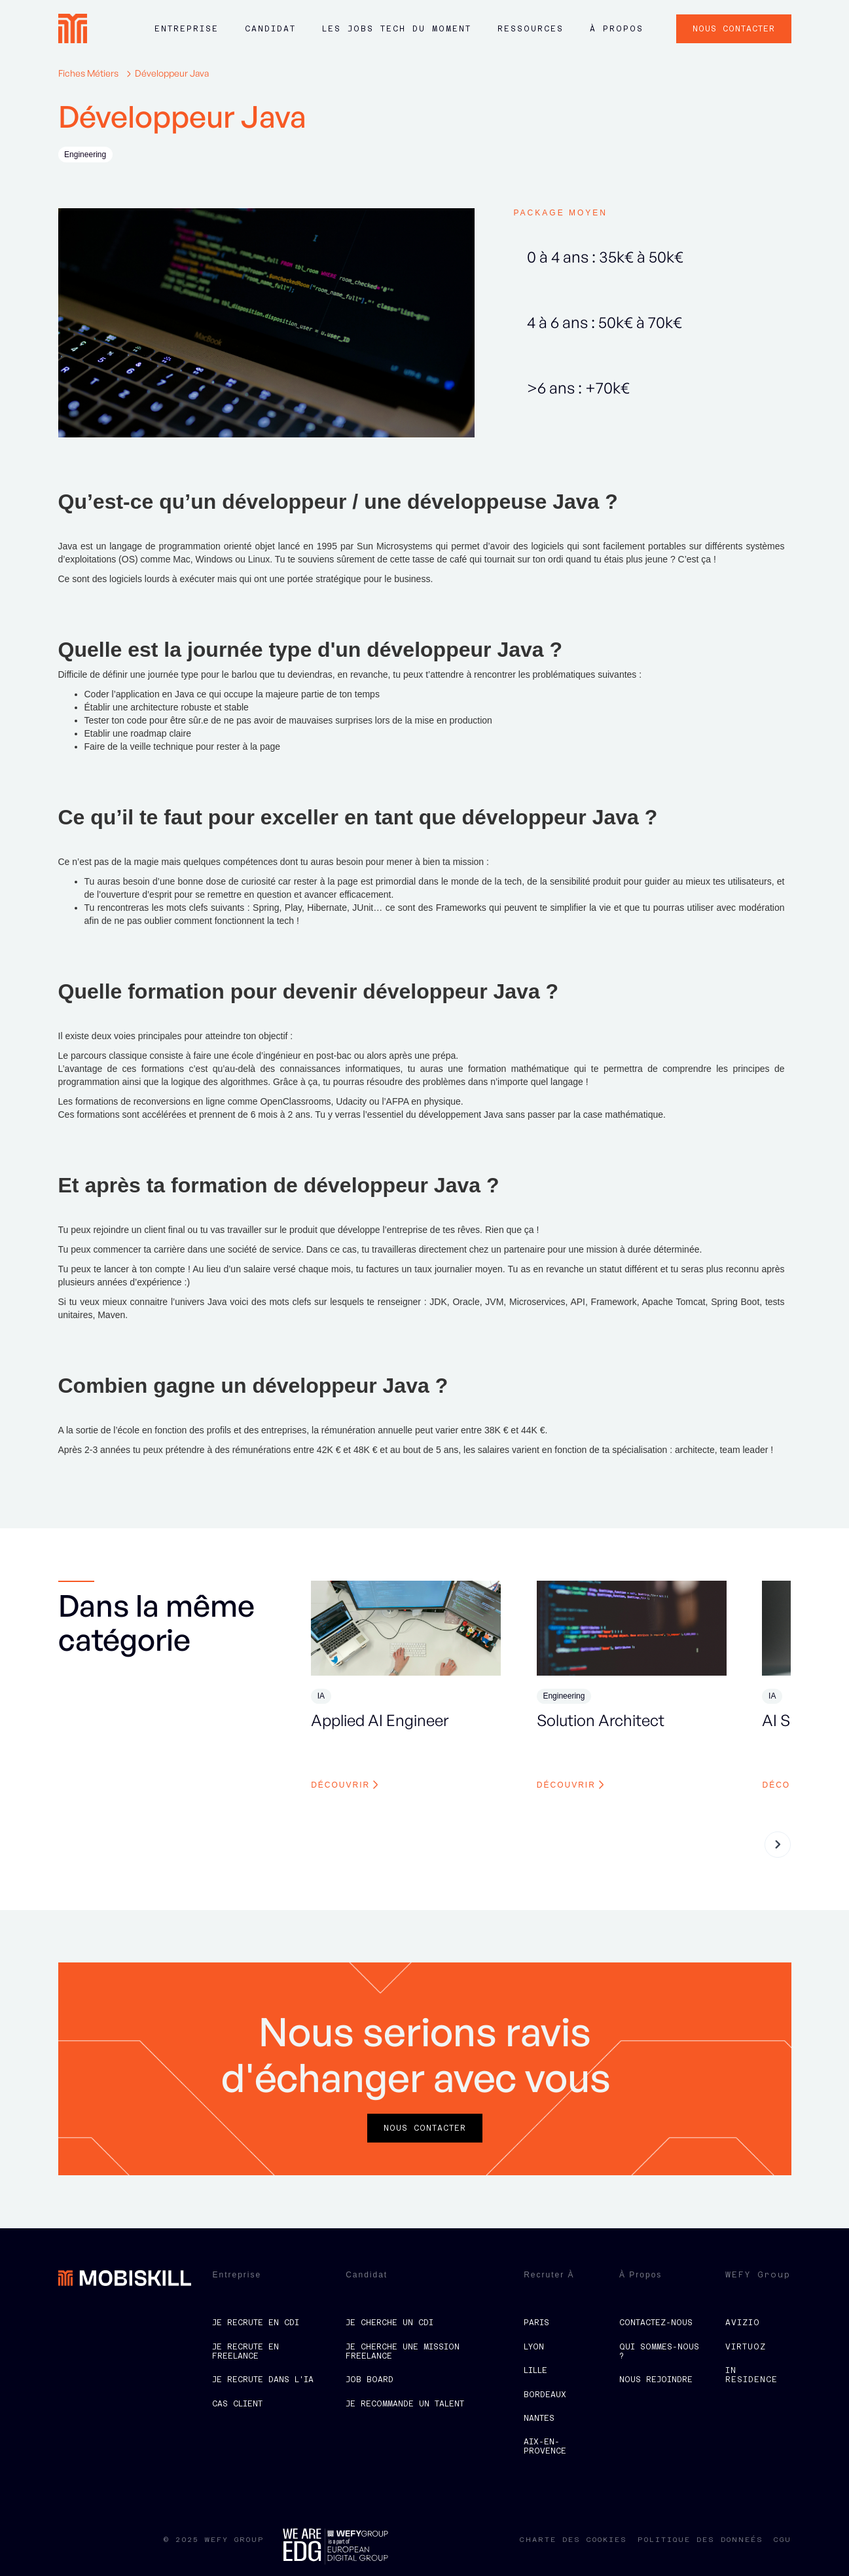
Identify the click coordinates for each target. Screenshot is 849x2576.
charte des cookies (573, 2539)
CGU (782, 2539)
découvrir (340, 1785)
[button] (186, 35)
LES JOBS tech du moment (396, 28)
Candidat (270, 28)
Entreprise (186, 28)
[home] (73, 28)
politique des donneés (700, 2539)
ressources (530, 28)
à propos (616, 28)
